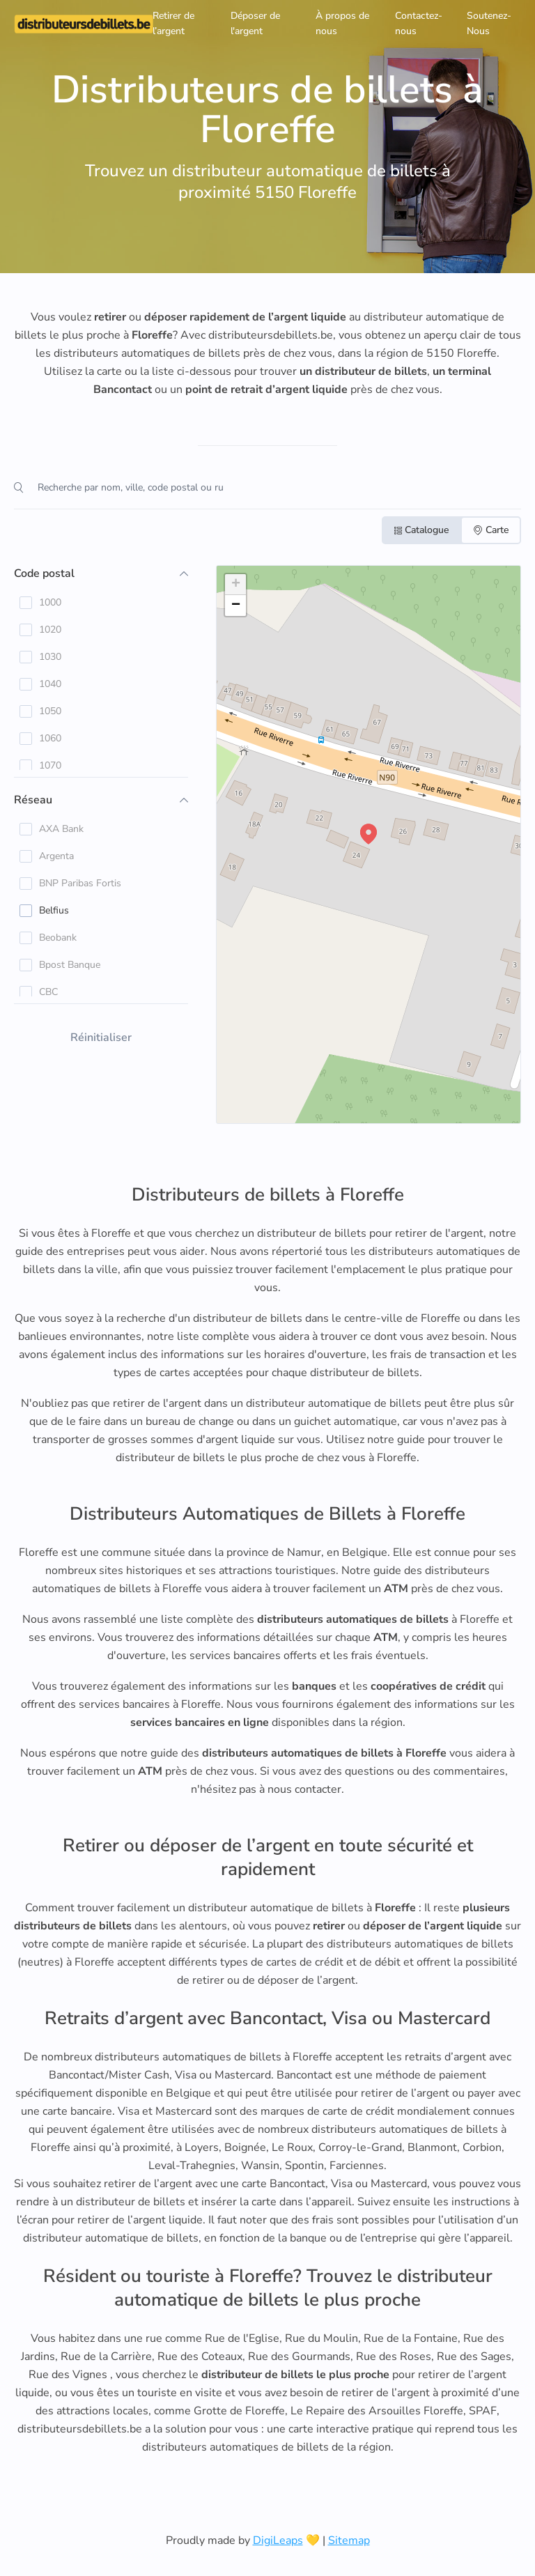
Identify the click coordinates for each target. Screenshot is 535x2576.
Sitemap (349, 2540)
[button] (368, 834)
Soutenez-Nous (489, 23)
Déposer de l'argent (255, 23)
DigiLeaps (278, 2540)
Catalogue (421, 530)
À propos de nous (342, 23)
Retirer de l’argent (173, 23)
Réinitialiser (101, 1037)
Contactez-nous (418, 23)
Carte (491, 530)
